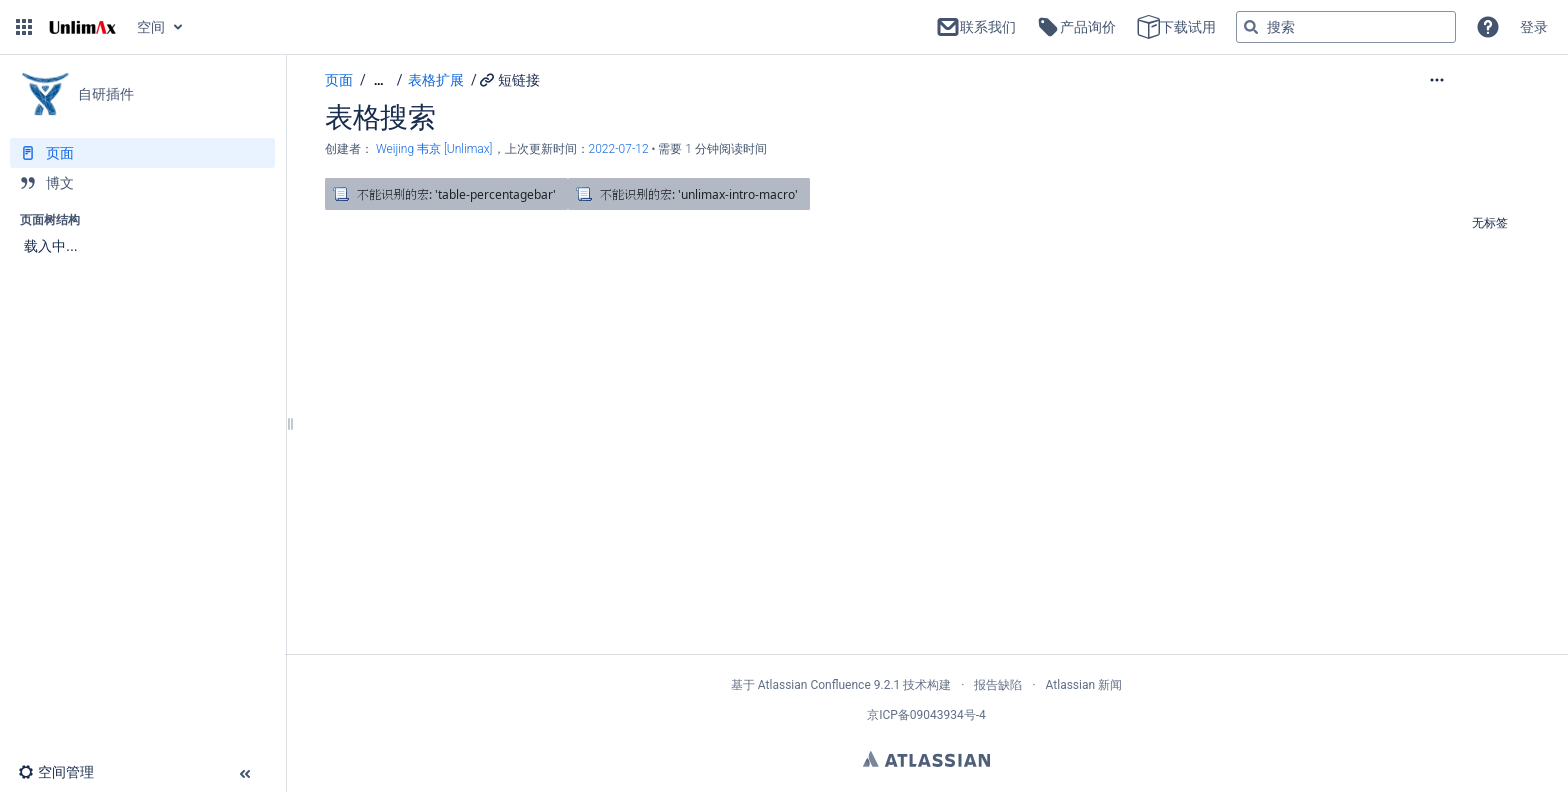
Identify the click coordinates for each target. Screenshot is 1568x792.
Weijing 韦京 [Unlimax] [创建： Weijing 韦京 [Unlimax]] (434, 149)
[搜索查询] (1346, 27)
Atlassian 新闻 (1084, 685)
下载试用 (1176, 27)
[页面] (142, 153)
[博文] (142, 183)
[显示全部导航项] (379, 80)
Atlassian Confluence (814, 685)
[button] (24, 27)
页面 (339, 80)
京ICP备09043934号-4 (926, 715)
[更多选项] (1478, 80)
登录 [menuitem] (1534, 27)
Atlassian (926, 759)
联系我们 (976, 27)
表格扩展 (436, 80)
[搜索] (1251, 27)
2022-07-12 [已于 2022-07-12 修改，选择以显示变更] (620, 149)
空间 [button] (151, 27)
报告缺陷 (998, 685)
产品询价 (1076, 27)
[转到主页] (82, 27)
